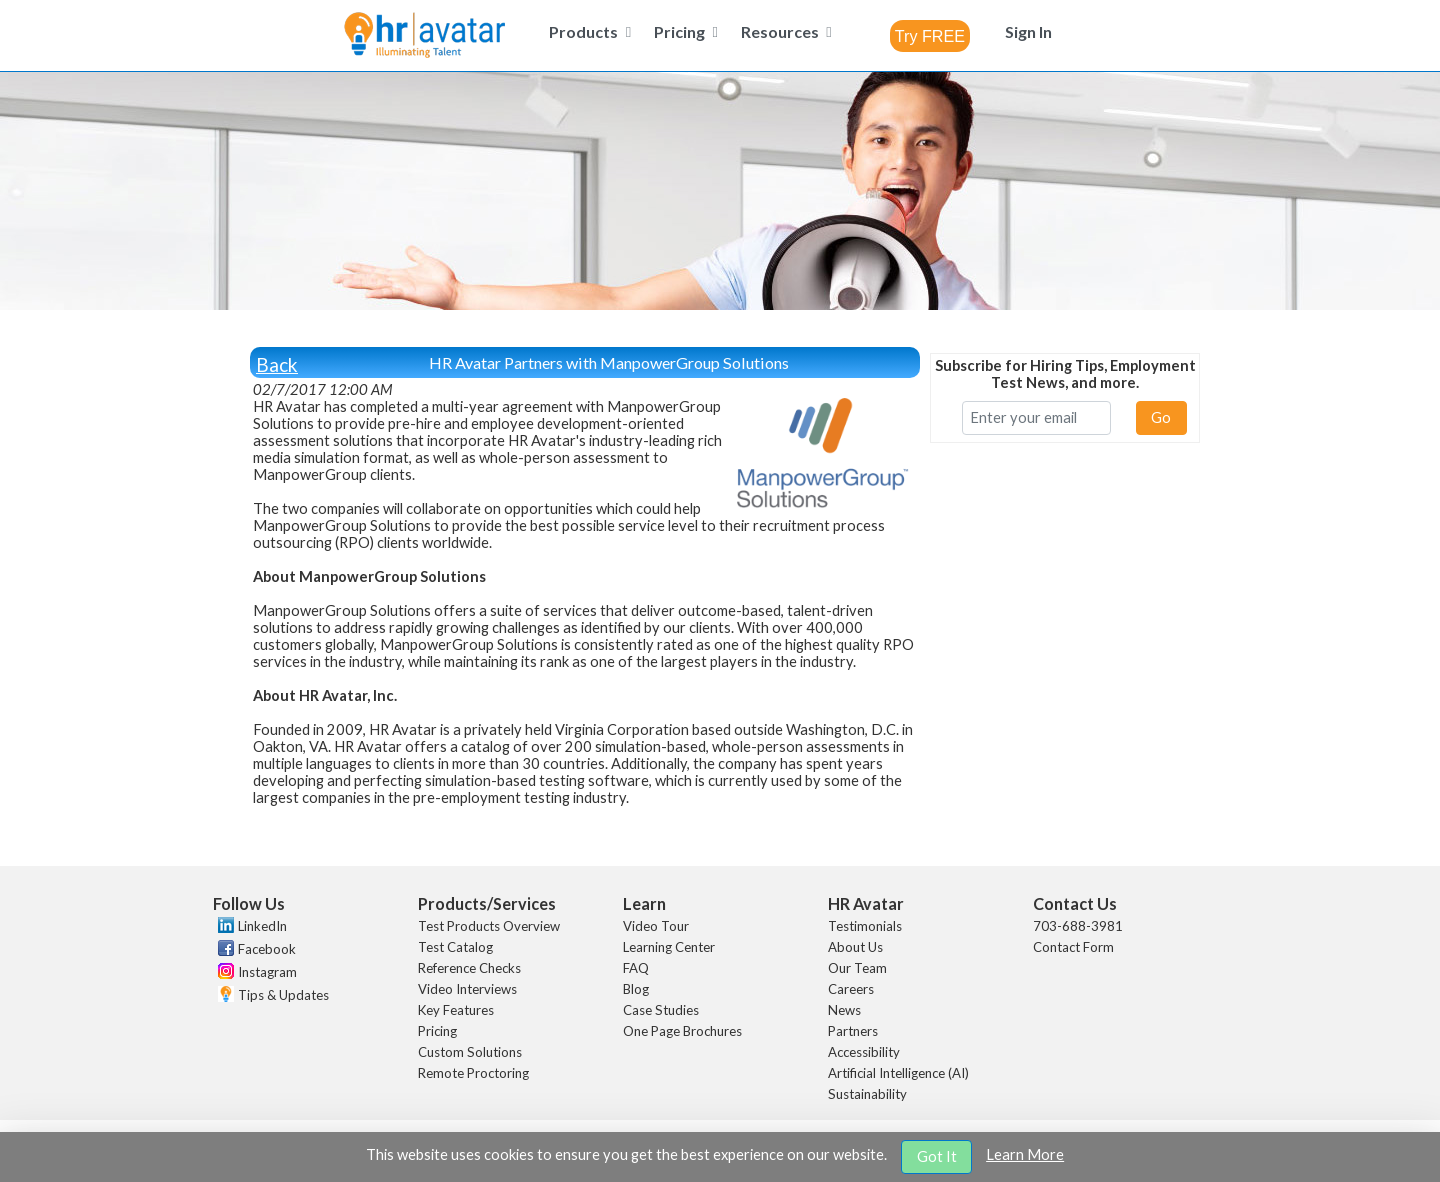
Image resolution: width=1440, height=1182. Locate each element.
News (844, 1010)
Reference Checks (469, 968)
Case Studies (661, 1010)
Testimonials (865, 926)
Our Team (857, 968)
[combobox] (930, 36)
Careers (851, 989)
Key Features (456, 1010)
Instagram (267, 972)
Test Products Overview (489, 926)
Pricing (437, 1031)
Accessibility (864, 1052)
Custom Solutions (470, 1052)
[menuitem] (587, 31)
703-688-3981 (1078, 926)
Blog (636, 989)
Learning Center (669, 947)
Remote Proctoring (473, 1073)
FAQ (636, 968)
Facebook (267, 949)
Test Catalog (455, 947)
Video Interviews (467, 989)
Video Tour (656, 926)
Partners (853, 1031)
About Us (855, 947)
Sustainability (867, 1094)
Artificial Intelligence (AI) (898, 1073)
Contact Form (1073, 947)
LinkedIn (262, 926)
